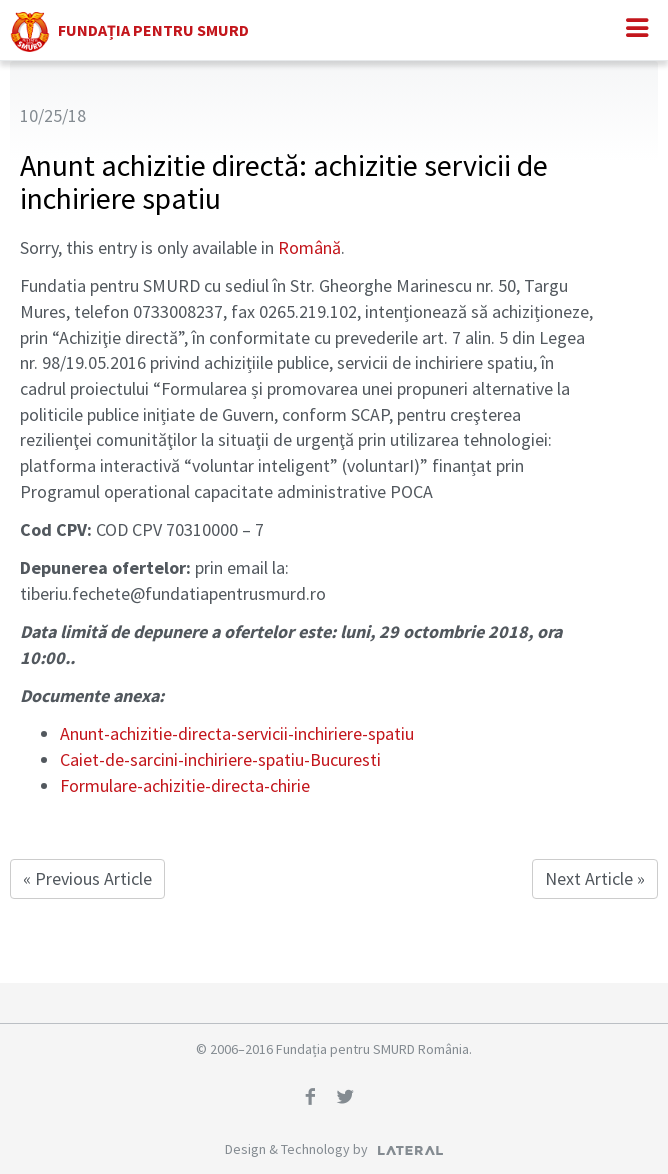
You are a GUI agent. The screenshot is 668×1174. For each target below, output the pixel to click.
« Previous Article (87, 878)
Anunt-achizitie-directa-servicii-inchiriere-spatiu (237, 733)
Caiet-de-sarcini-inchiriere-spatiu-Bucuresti (220, 759)
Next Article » (595, 878)
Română (309, 247)
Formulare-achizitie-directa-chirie (185, 785)
